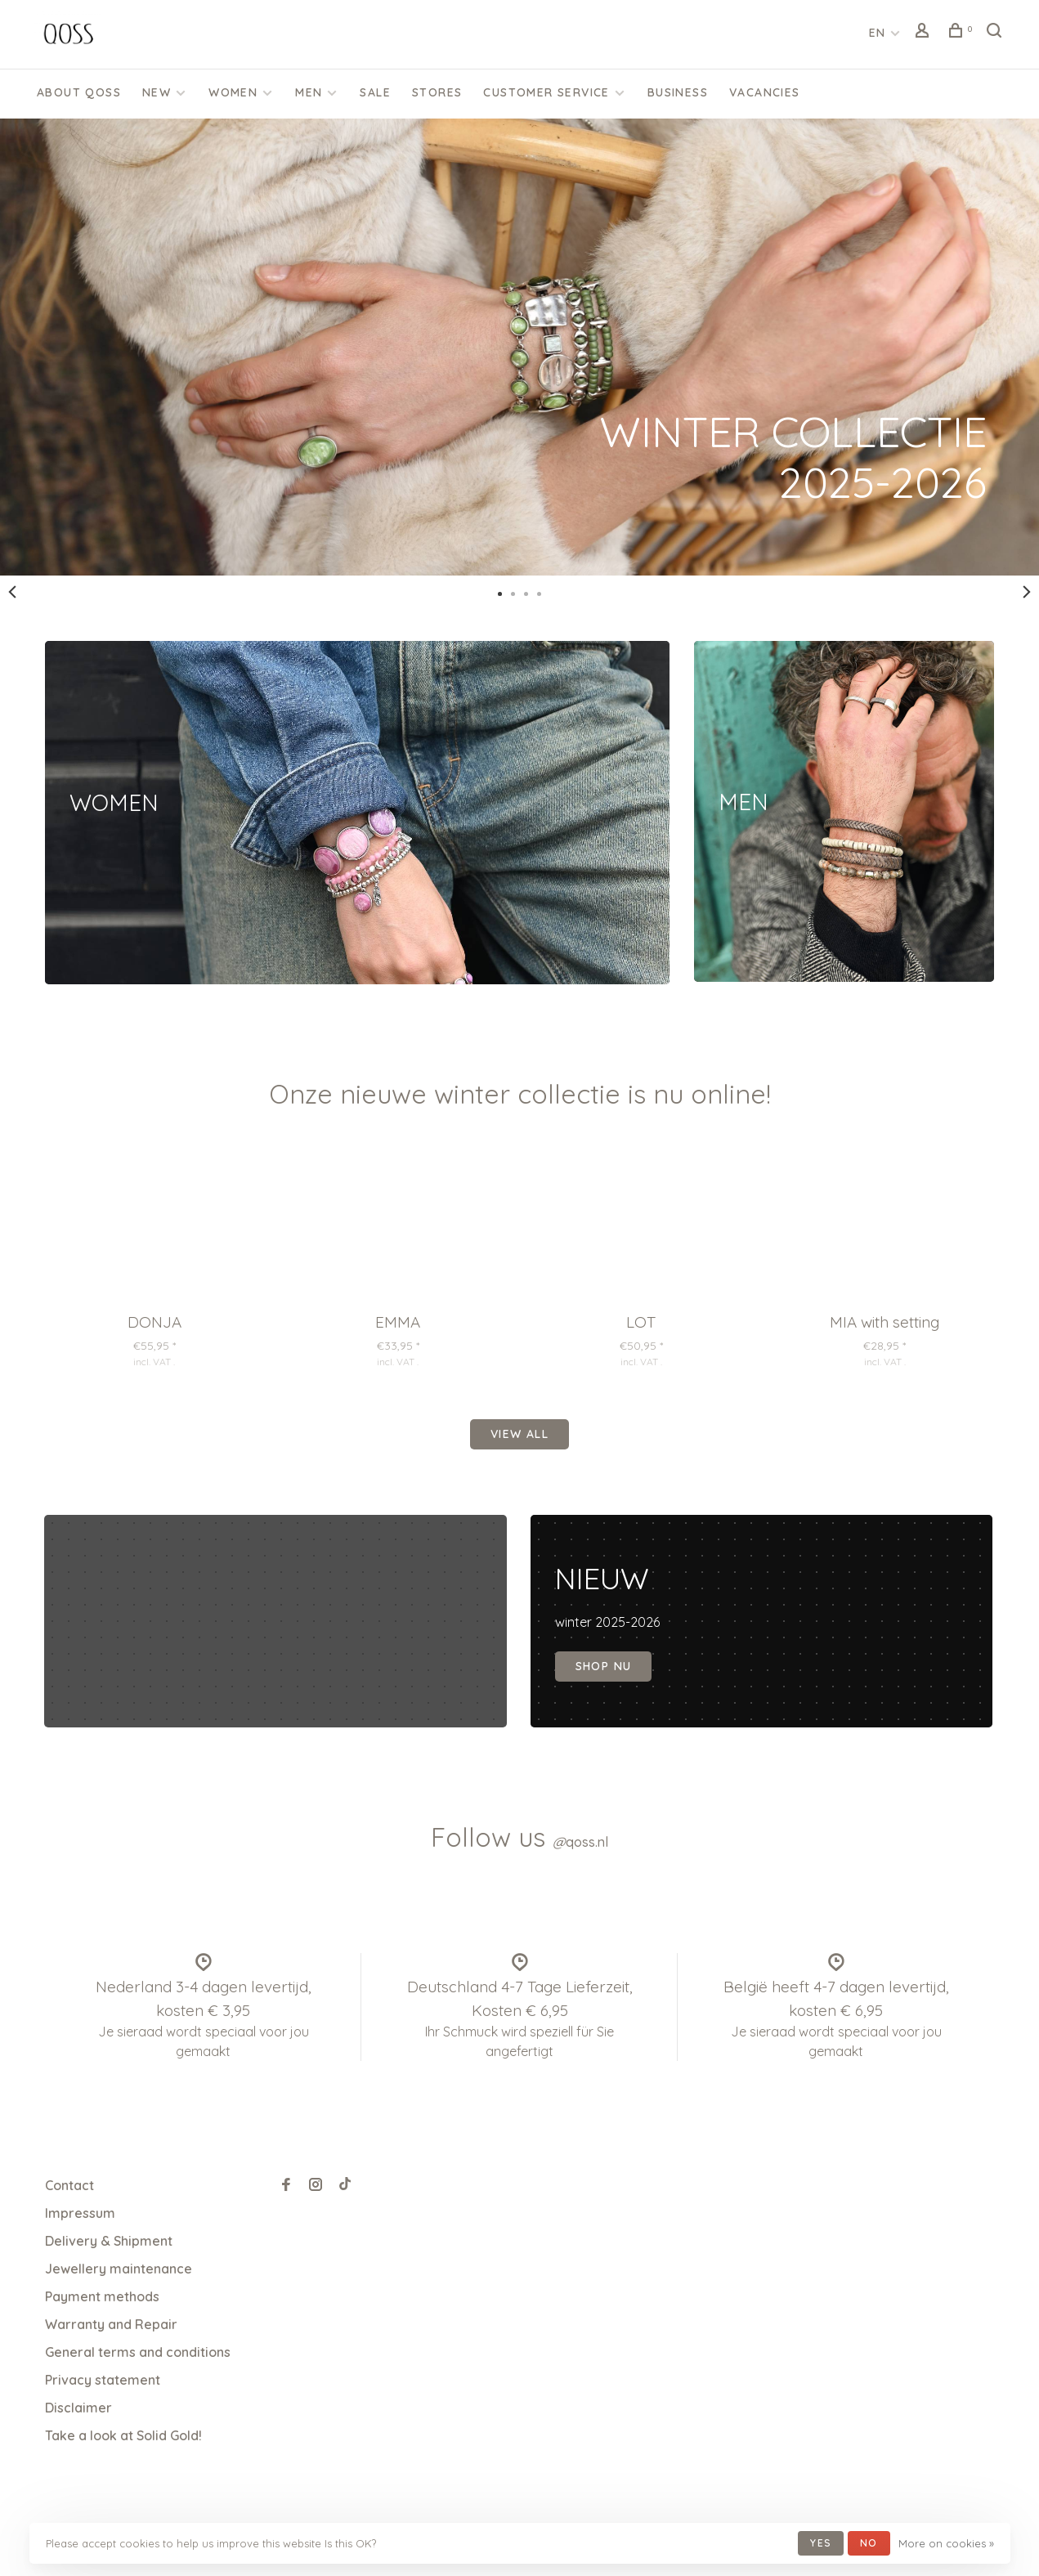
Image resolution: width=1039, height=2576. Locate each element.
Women (233, 92)
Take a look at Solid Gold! (123, 2435)
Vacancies (764, 92)
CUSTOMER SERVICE (546, 92)
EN (877, 32)
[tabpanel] (519, 347)
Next (1027, 592)
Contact (69, 2185)
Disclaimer (78, 2407)
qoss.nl (580, 1842)
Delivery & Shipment (108, 2241)
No (868, 2543)
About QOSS (79, 92)
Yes (820, 2543)
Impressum (80, 2213)
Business (677, 92)
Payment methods (102, 2296)
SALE (375, 92)
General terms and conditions (138, 2352)
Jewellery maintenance (118, 2268)
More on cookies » (946, 2543)
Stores (437, 92)
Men (308, 92)
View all (519, 1434)
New (156, 92)
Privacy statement (102, 2380)
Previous (12, 592)
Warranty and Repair (111, 2324)
